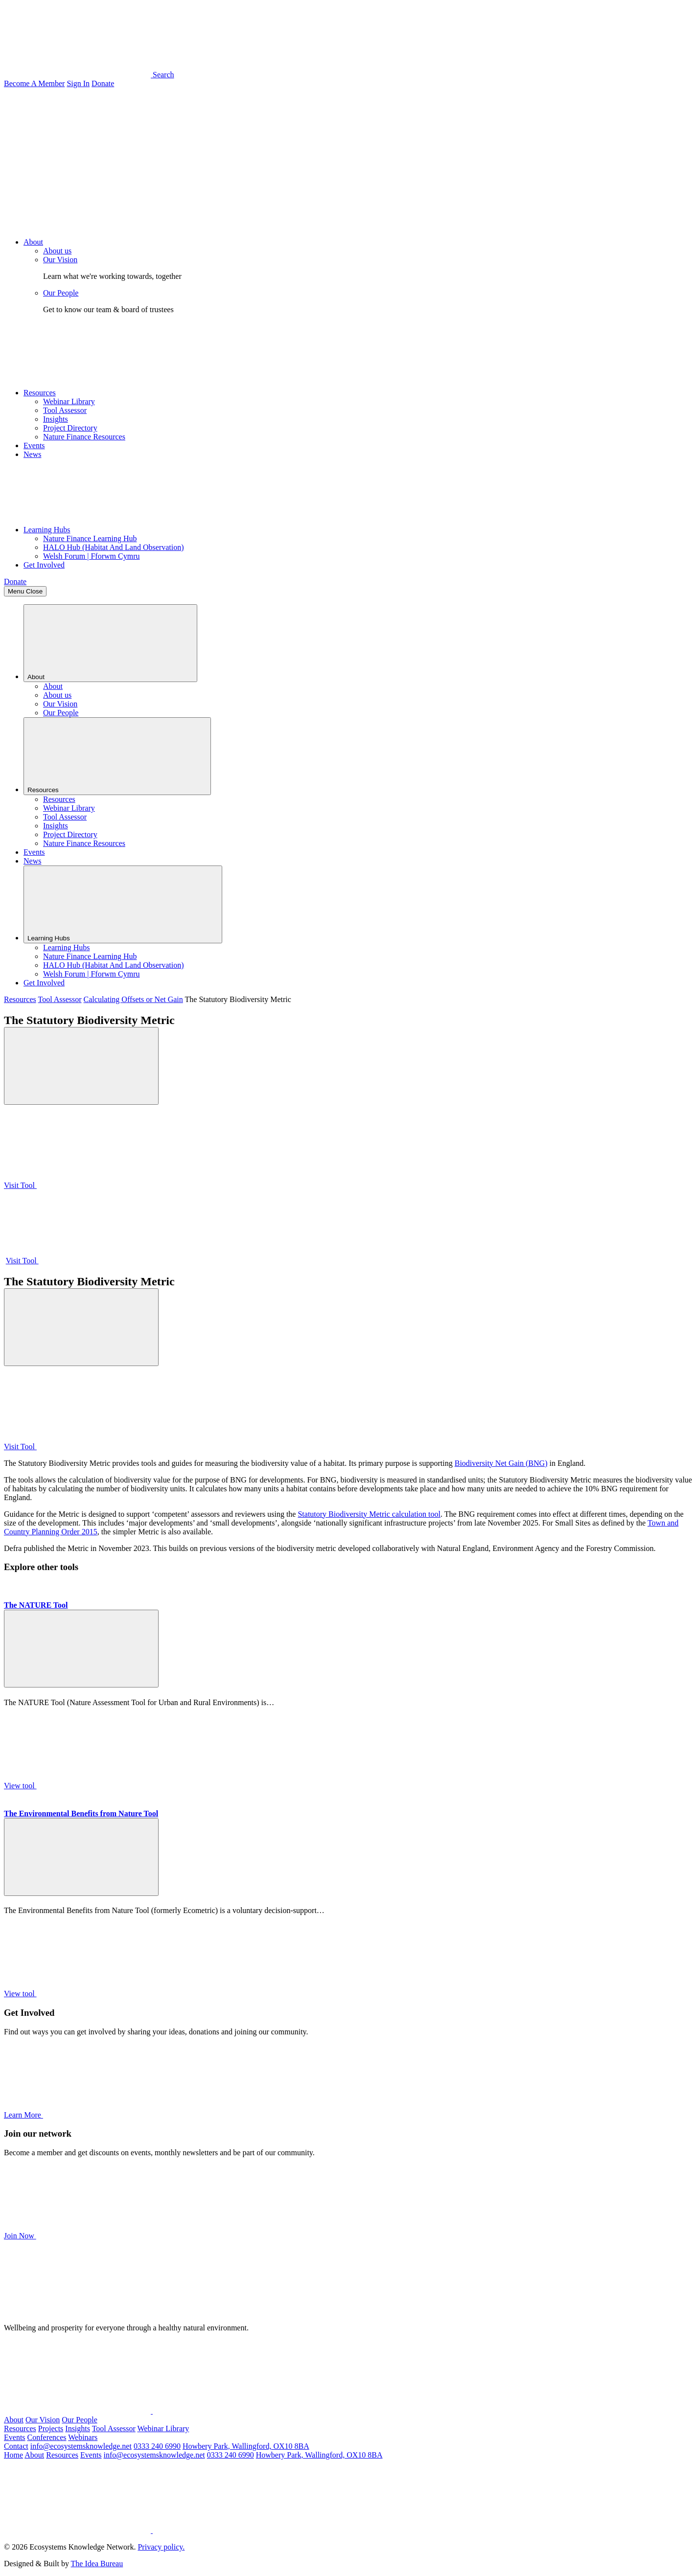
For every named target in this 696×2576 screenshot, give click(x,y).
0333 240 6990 (157, 2446)
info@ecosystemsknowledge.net (81, 2446)
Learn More (97, 2115)
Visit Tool (94, 1185)
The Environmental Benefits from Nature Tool (81, 1813)
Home (13, 2455)
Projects (51, 2428)
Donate (103, 83)
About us (57, 251)
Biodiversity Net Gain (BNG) (501, 1463)
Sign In (78, 83)
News (32, 454)
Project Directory (70, 428)
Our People (60, 293)
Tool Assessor (65, 410)
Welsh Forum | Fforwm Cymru (91, 556)
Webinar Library (69, 401)
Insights (55, 419)
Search (89, 74)
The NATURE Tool (36, 1605)
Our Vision (60, 259)
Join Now (93, 2236)
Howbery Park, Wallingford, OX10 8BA (246, 2446)
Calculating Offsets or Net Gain (133, 999)
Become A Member (34, 83)
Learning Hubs (46, 529)
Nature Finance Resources (84, 437)
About (33, 242)
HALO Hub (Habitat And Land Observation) (113, 547)
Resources (39, 392)
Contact (16, 2446)
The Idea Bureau (97, 2563)
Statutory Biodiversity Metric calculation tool (369, 1514)
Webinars (82, 2437)
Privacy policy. (161, 2547)
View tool (94, 1785)
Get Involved (44, 565)
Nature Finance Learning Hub (90, 538)
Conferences (47, 2437)
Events (34, 445)
